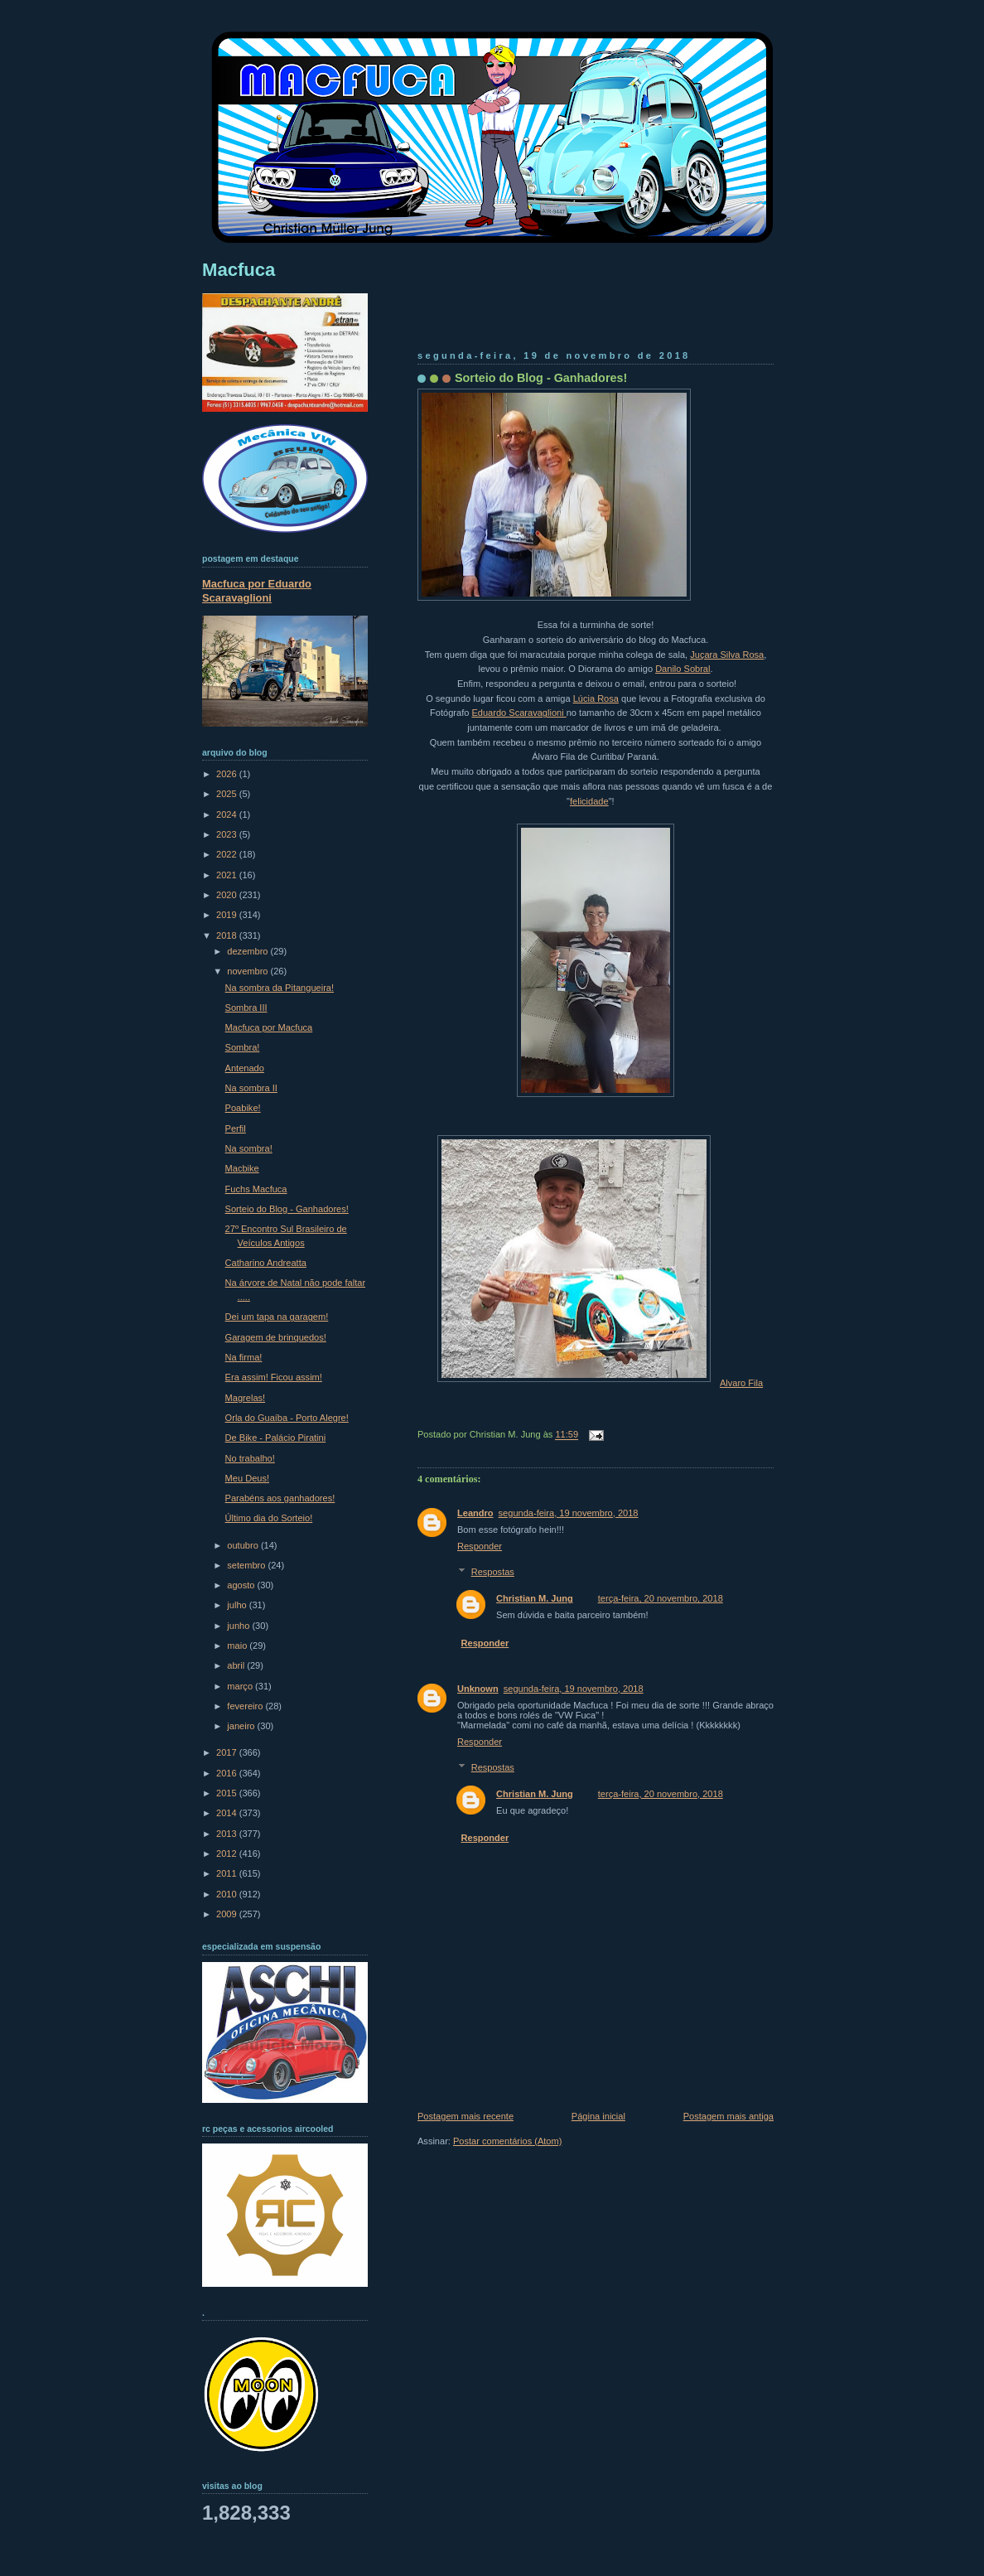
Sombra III (246, 1008)
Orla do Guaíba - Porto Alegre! (287, 1418)
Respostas (492, 1572)
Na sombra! (249, 1148)
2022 (227, 854)
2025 (227, 794)
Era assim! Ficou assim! (273, 1377)
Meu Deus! (247, 1478)
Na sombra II (251, 1088)
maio (238, 1645)
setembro (247, 1565)
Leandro (475, 1513)
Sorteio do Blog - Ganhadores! (541, 377)
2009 (227, 1914)
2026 (227, 774)
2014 (227, 1813)
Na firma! (244, 1357)
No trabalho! (250, 1458)
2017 (227, 1752)
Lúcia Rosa (596, 698)
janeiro (242, 1726)
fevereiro (246, 1706)
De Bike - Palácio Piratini (275, 1438)
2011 (227, 1873)
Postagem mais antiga (728, 2116)
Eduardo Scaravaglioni (518, 713)
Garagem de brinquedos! (275, 1337)
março (241, 1686)
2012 (227, 1853)
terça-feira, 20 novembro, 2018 (660, 1598)
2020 (227, 895)
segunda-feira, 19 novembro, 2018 (569, 1513)
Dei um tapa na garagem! (277, 1317)
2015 (227, 1793)
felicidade (589, 801)
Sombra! (242, 1047)
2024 (227, 814)
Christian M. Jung (534, 1598)
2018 (227, 935)
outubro (244, 1545)
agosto (242, 1585)
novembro (248, 971)
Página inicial (598, 2116)
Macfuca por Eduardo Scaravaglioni (256, 591)
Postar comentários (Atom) (507, 2141)
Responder (479, 1546)
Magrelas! (245, 1398)
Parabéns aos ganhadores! (280, 1498)
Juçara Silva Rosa (727, 655)
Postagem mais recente (465, 2116)
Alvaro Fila (741, 1383)
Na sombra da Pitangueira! (279, 988)
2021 (227, 875)
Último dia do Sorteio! (269, 1518)
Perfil (235, 1128)
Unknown (478, 1689)
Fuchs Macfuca (256, 1189)
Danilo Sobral (682, 669)
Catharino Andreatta (265, 1263)
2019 (227, 915)
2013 (227, 1834)
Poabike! (243, 1108)
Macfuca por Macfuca (269, 1027)
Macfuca (238, 269)
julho (237, 1605)
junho (239, 1626)
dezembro (248, 951)
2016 (227, 1773)
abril (237, 1665)
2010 (227, 1894)
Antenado (244, 1068)
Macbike (242, 1168)
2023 (227, 834)
